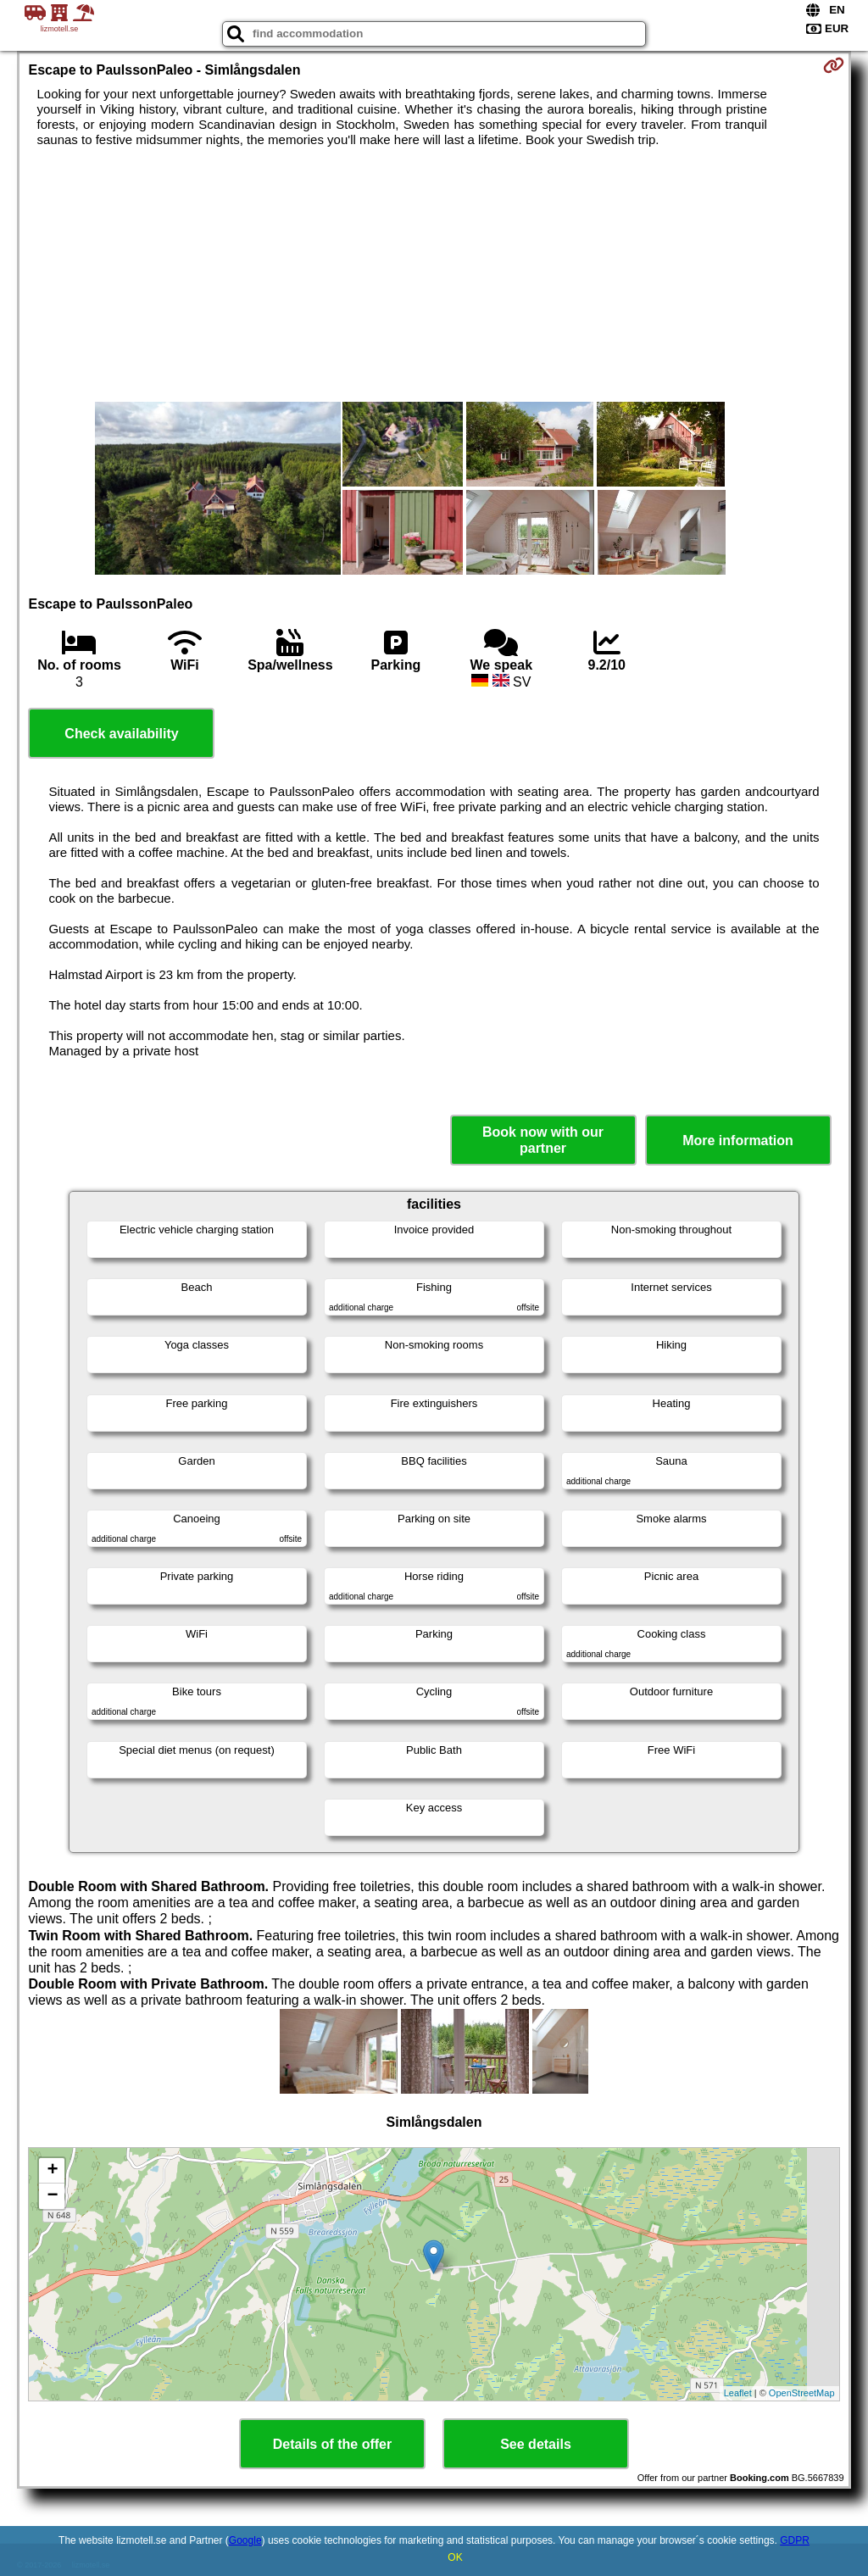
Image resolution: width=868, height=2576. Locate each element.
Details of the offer (332, 2444)
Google (245, 2540)
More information (737, 1140)
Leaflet (738, 2393)
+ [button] (52, 2171)
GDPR (795, 2540)
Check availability (121, 733)
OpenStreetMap (802, 2393)
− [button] (52, 2196)
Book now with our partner (543, 1140)
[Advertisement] (434, 274)
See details (535, 2444)
